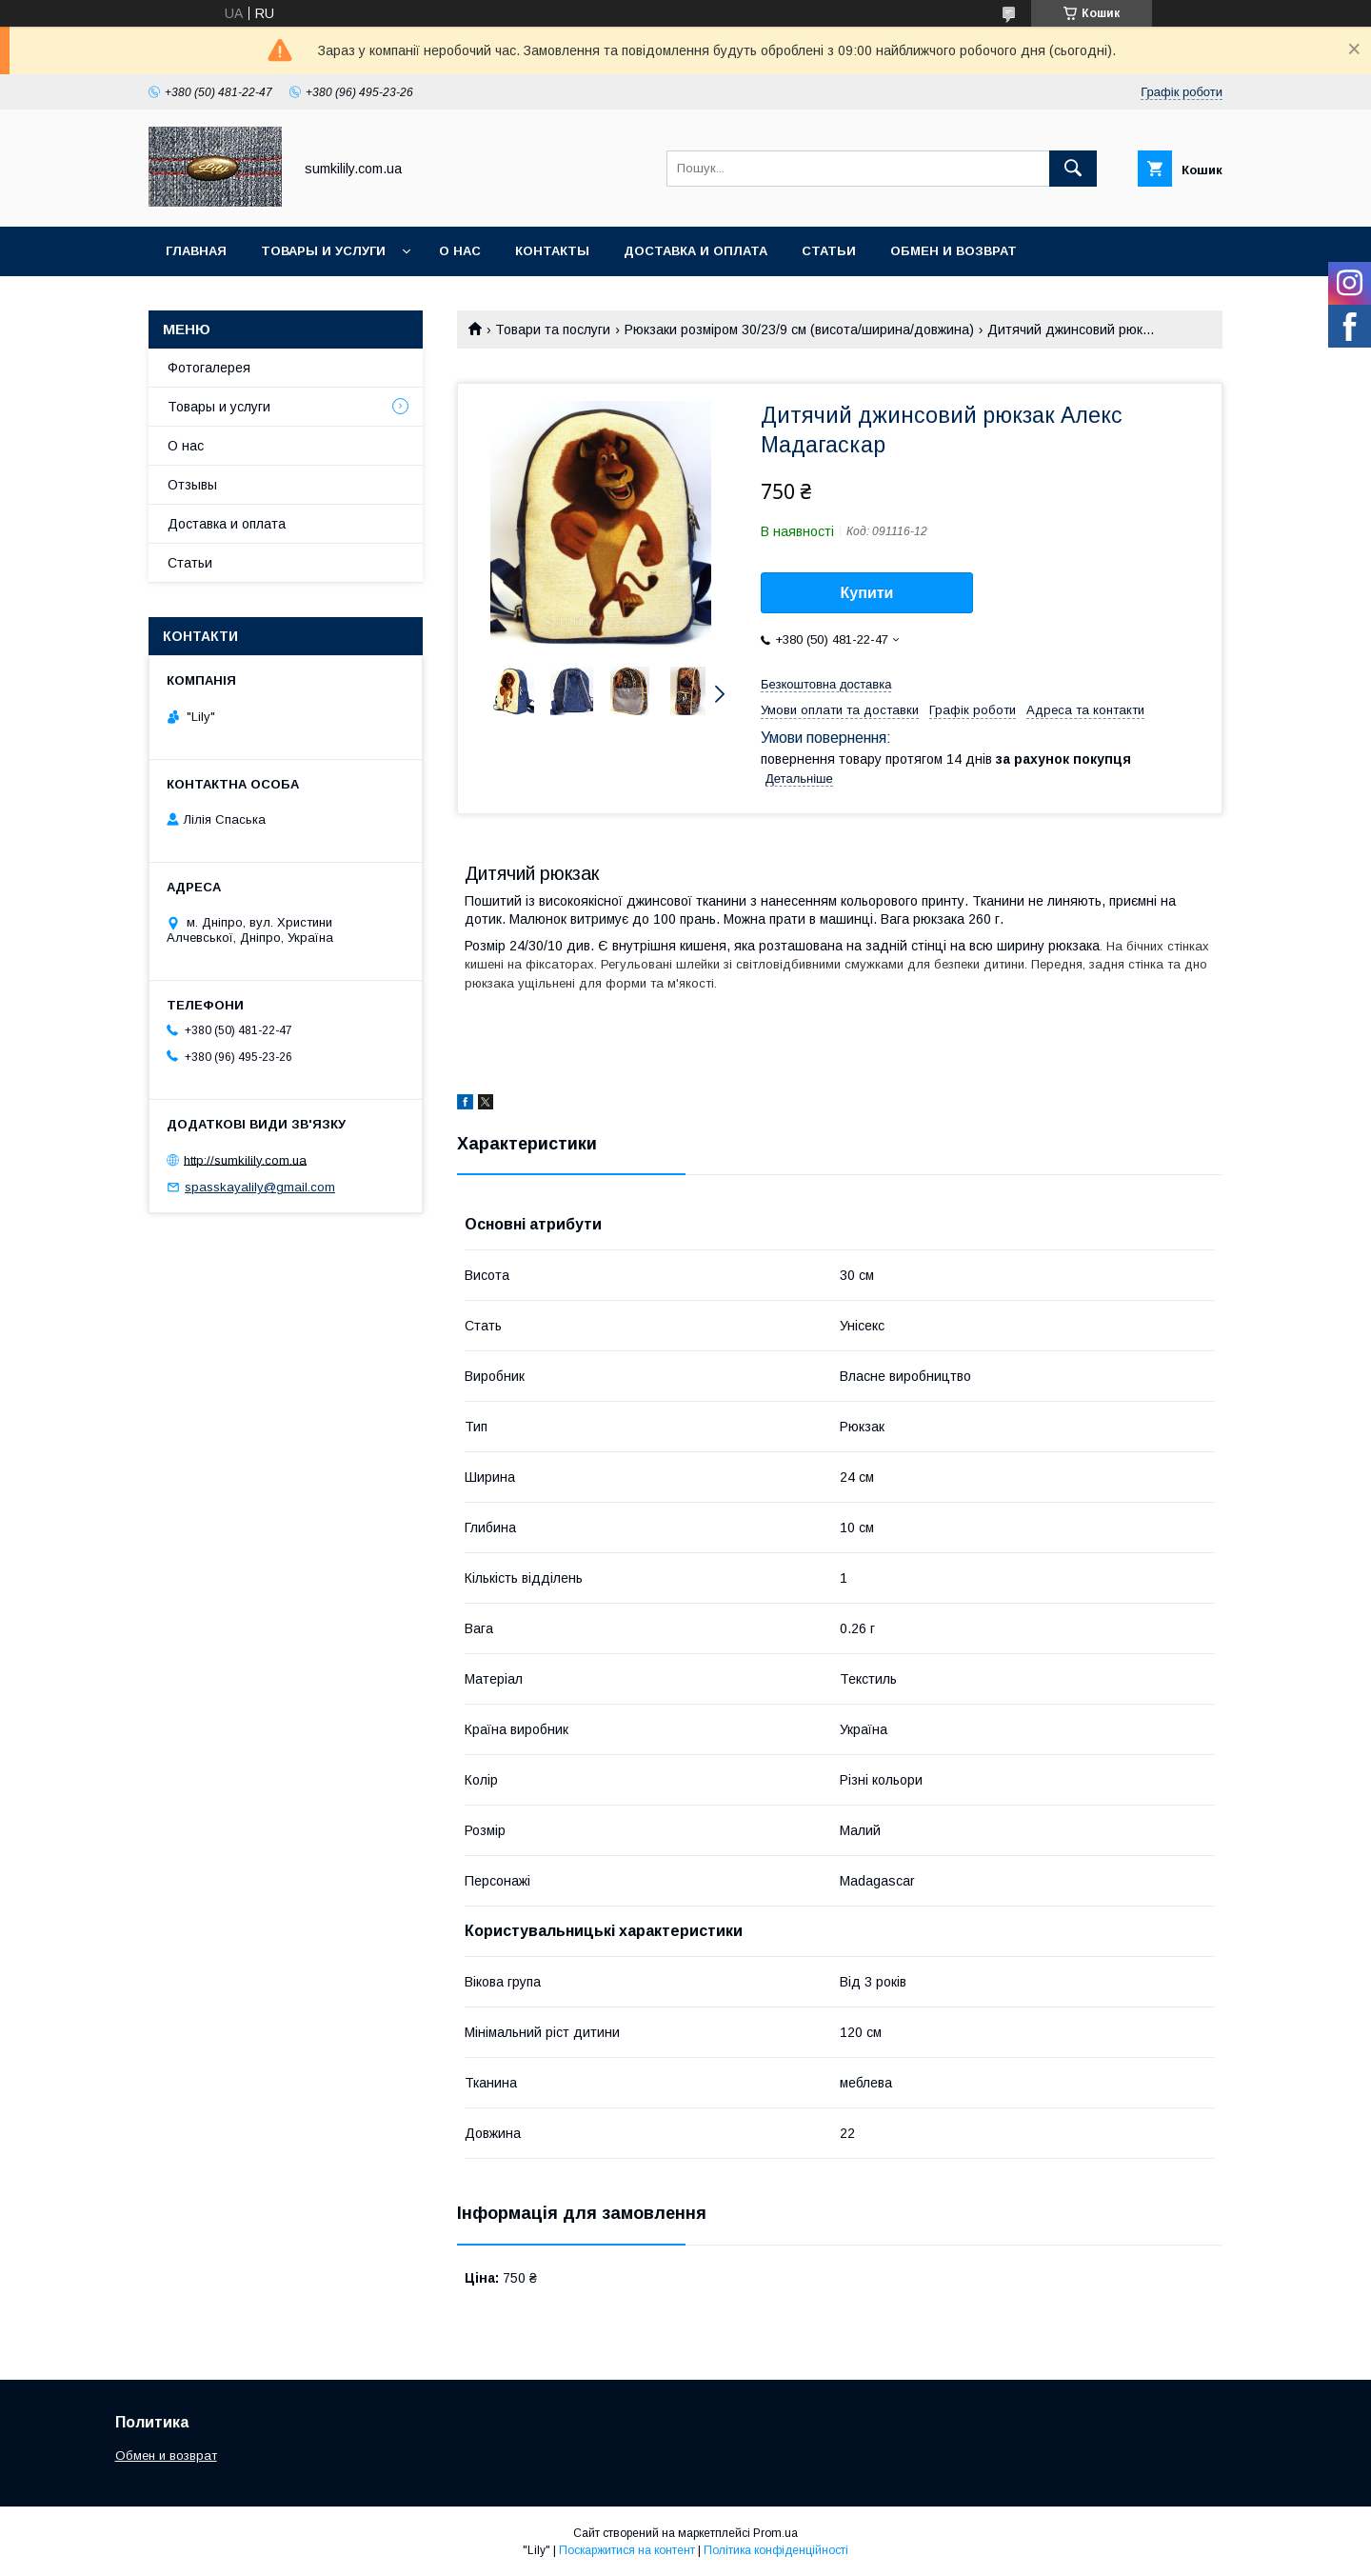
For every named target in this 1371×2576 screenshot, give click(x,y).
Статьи (829, 251)
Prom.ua (775, 2533)
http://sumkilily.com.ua (245, 1159)
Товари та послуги (552, 329)
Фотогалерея (209, 367)
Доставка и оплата (695, 251)
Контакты (552, 251)
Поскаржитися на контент (627, 2550)
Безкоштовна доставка (826, 684)
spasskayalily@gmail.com (260, 1187)
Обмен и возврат (953, 251)
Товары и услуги (323, 251)
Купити (867, 593)
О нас (460, 251)
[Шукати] (1073, 168)
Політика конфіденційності (776, 2550)
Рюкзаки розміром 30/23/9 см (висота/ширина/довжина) (799, 329)
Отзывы (192, 484)
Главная (196, 251)
